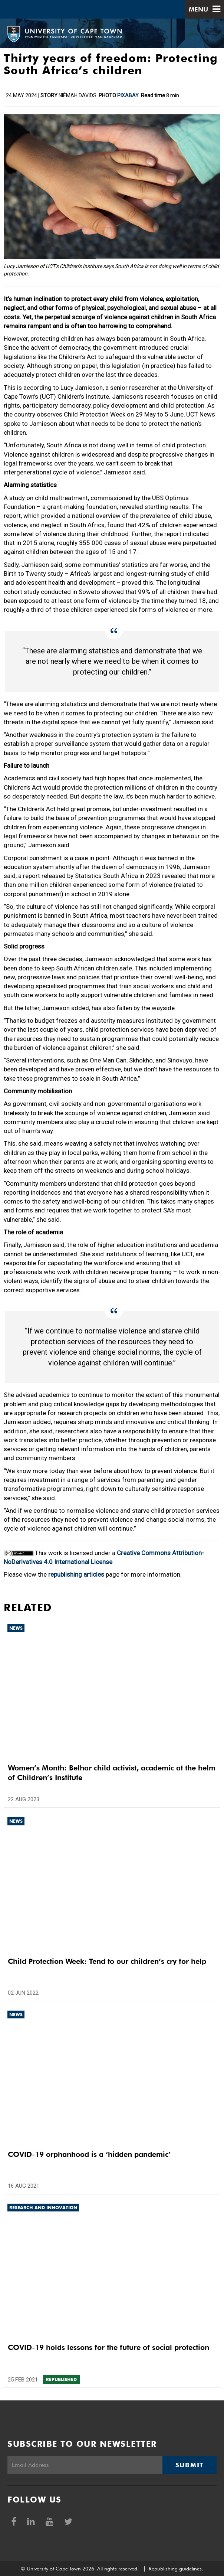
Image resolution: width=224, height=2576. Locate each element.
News (16, 1628)
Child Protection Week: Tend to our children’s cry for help (107, 1961)
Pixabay (128, 95)
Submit (189, 2465)
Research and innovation (43, 2207)
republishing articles (76, 1574)
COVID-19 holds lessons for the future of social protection (108, 2347)
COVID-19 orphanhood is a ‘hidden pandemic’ (89, 2154)
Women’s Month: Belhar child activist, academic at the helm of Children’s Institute (111, 1772)
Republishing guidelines (175, 2569)
